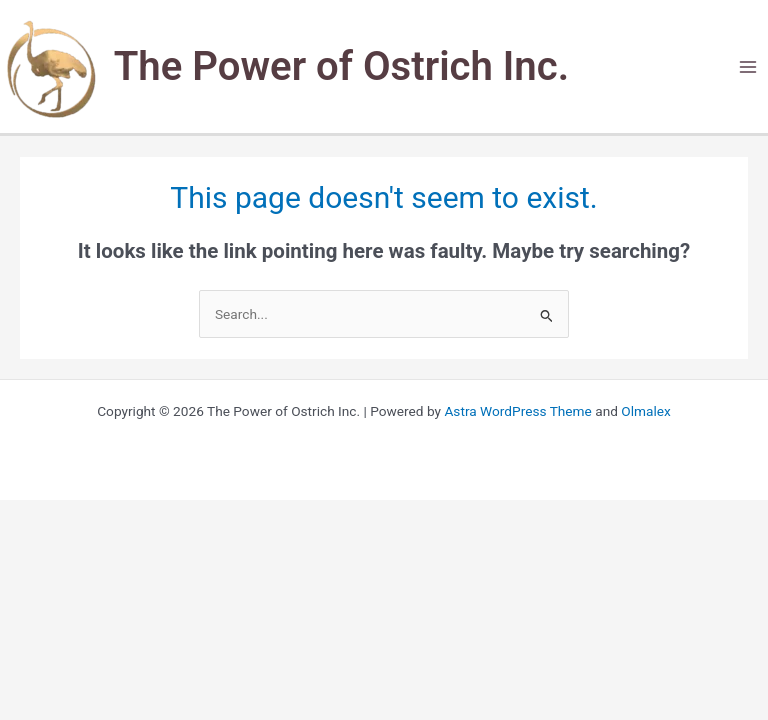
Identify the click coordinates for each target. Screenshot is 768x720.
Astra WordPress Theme (517, 411)
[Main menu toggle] (748, 66)
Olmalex (646, 411)
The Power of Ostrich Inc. (341, 66)
